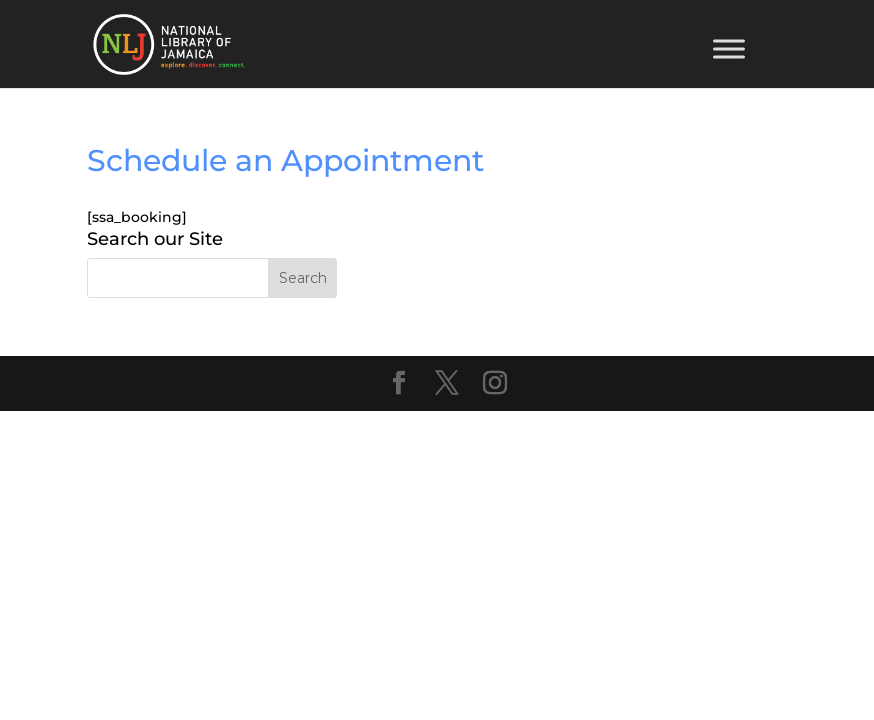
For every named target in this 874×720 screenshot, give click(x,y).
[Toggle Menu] (729, 48)
